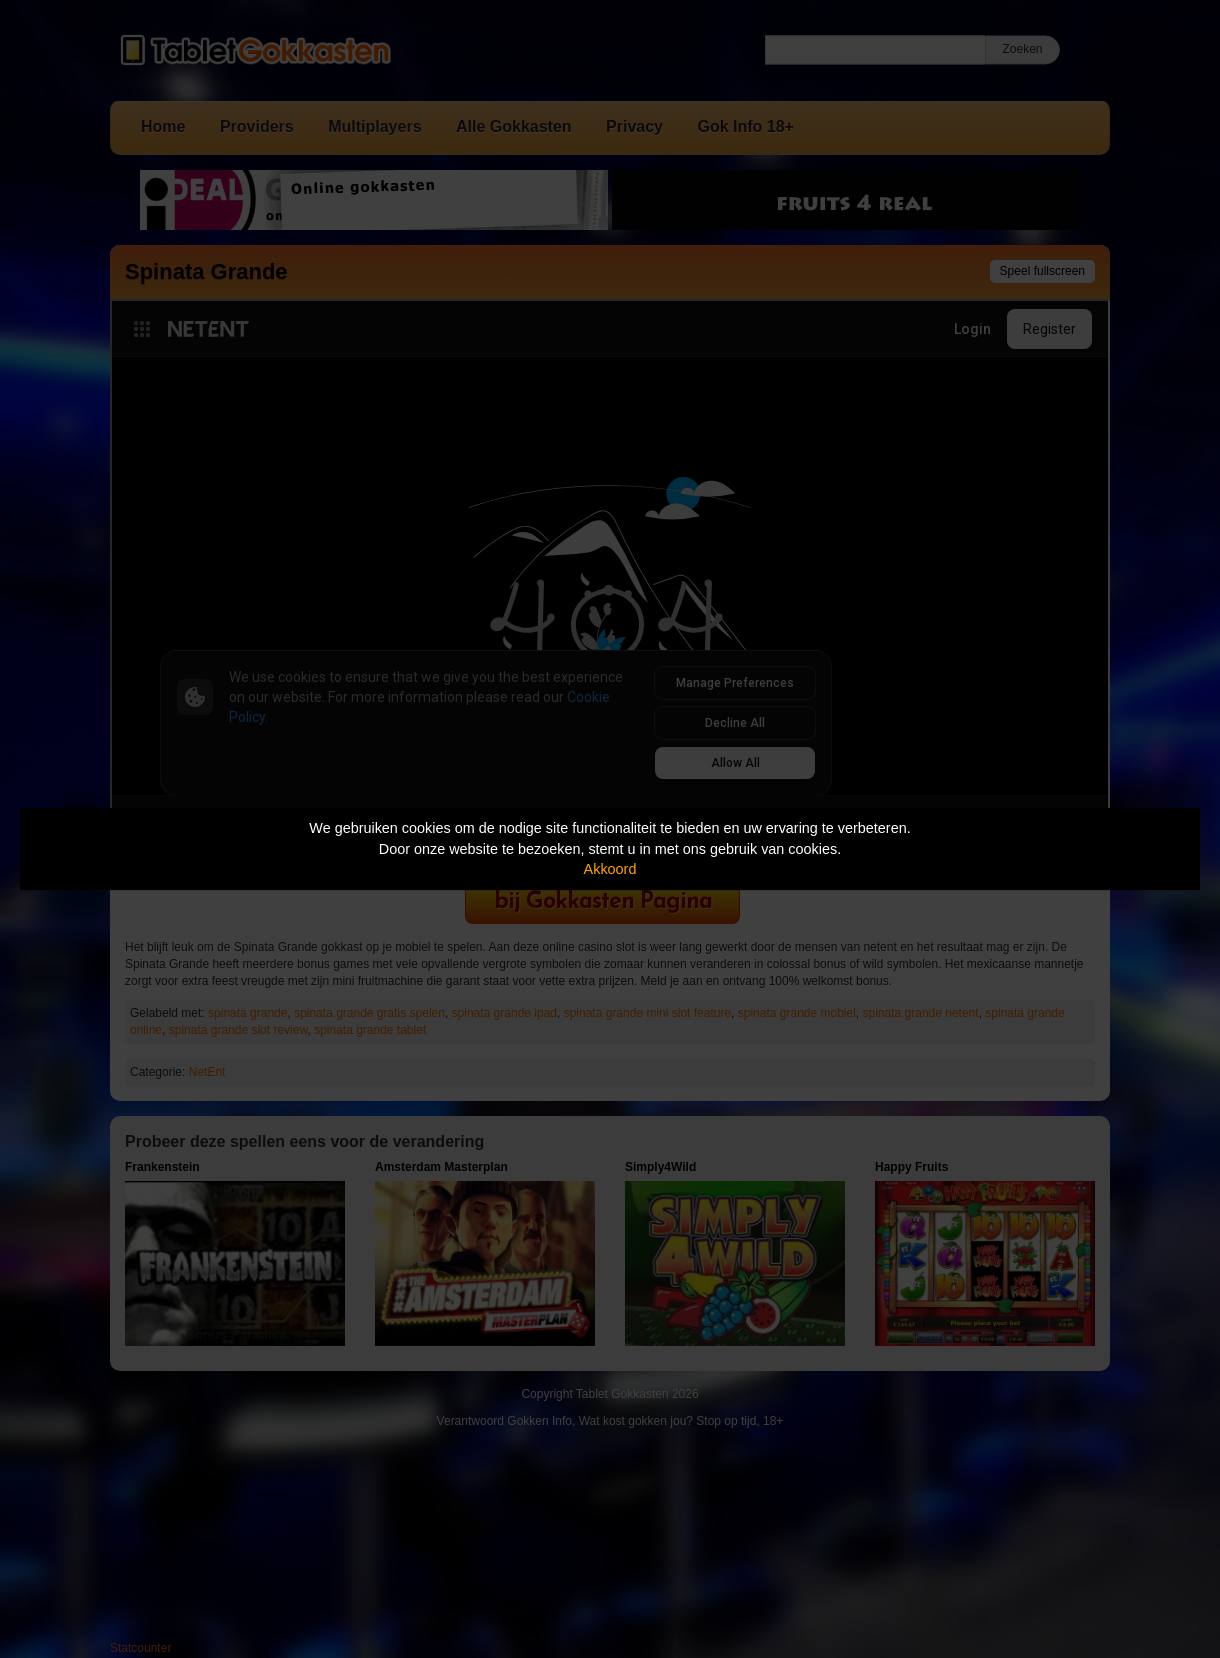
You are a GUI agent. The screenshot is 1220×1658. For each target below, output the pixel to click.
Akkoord (610, 869)
